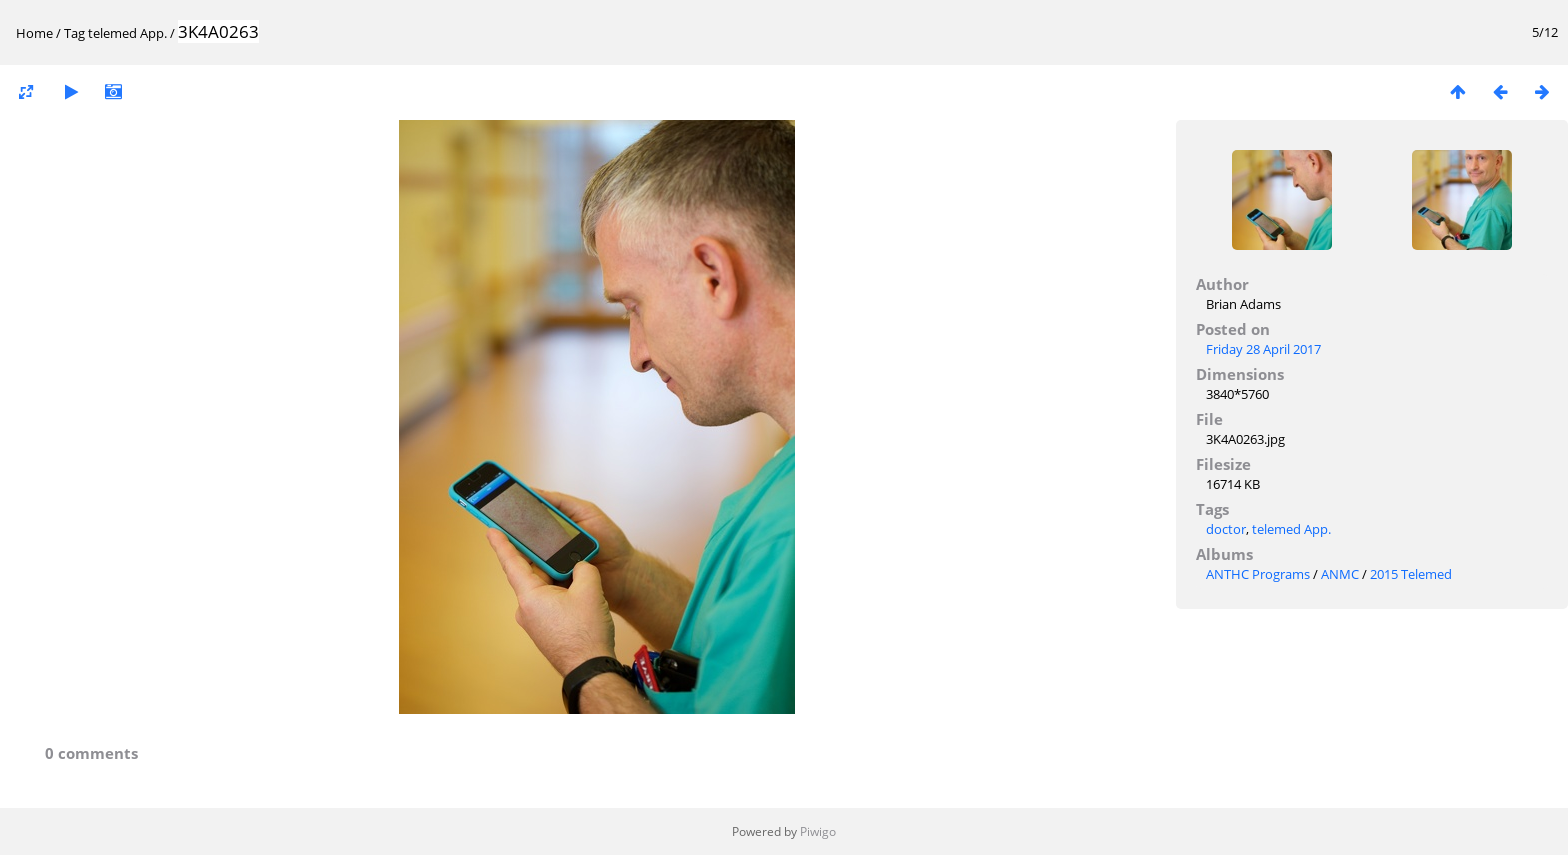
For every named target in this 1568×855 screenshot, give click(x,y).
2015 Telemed (1411, 574)
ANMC (1340, 574)
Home (34, 33)
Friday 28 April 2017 (1263, 349)
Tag (74, 33)
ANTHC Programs (1258, 574)
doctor (1226, 529)
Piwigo (818, 831)
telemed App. (127, 33)
